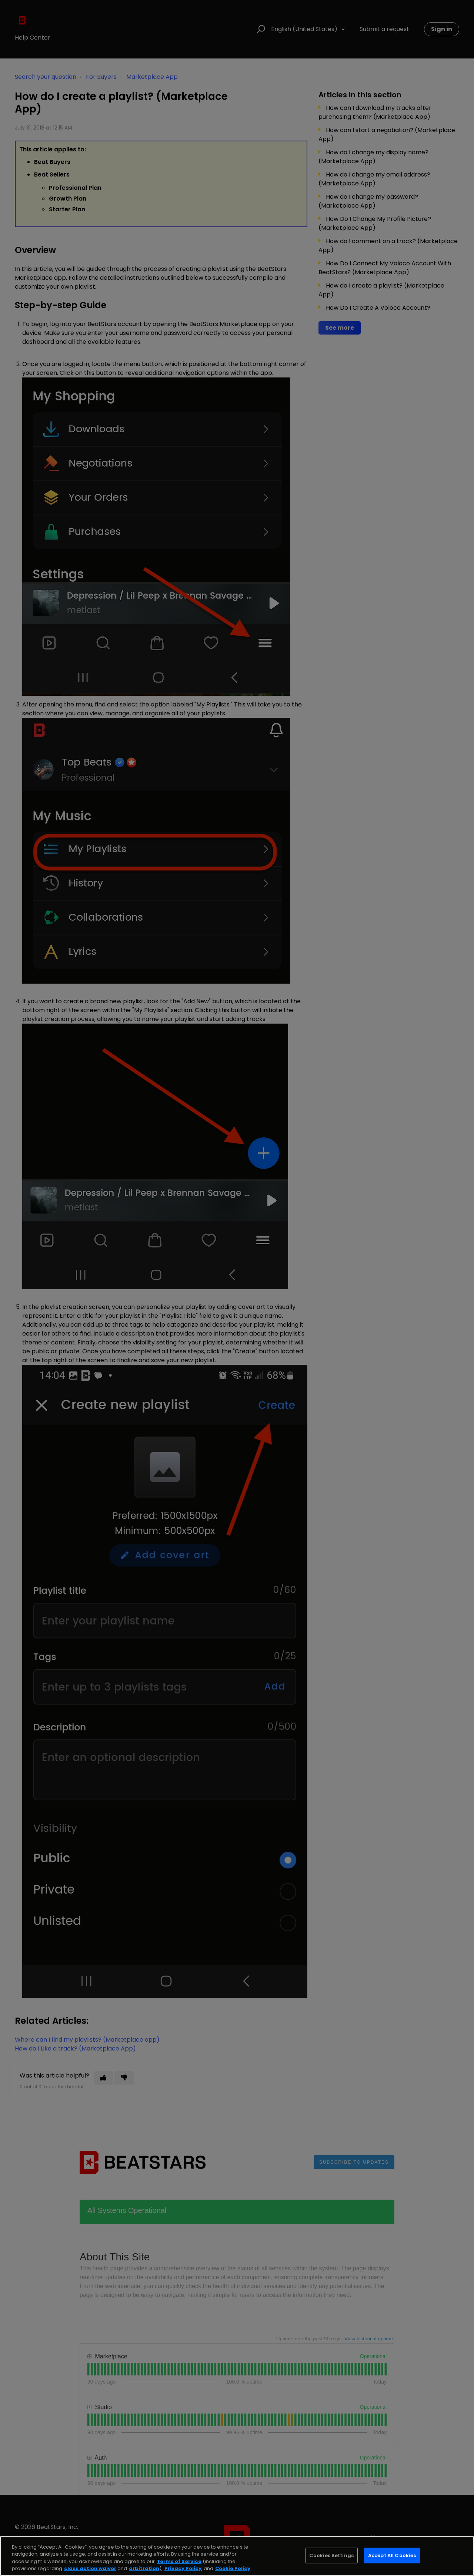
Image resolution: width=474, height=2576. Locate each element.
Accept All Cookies (392, 2555)
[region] (237, 2556)
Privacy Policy (182, 2568)
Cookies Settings (331, 2555)
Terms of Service (179, 2561)
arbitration (144, 2568)
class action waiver (90, 2568)
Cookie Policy (232, 2568)
